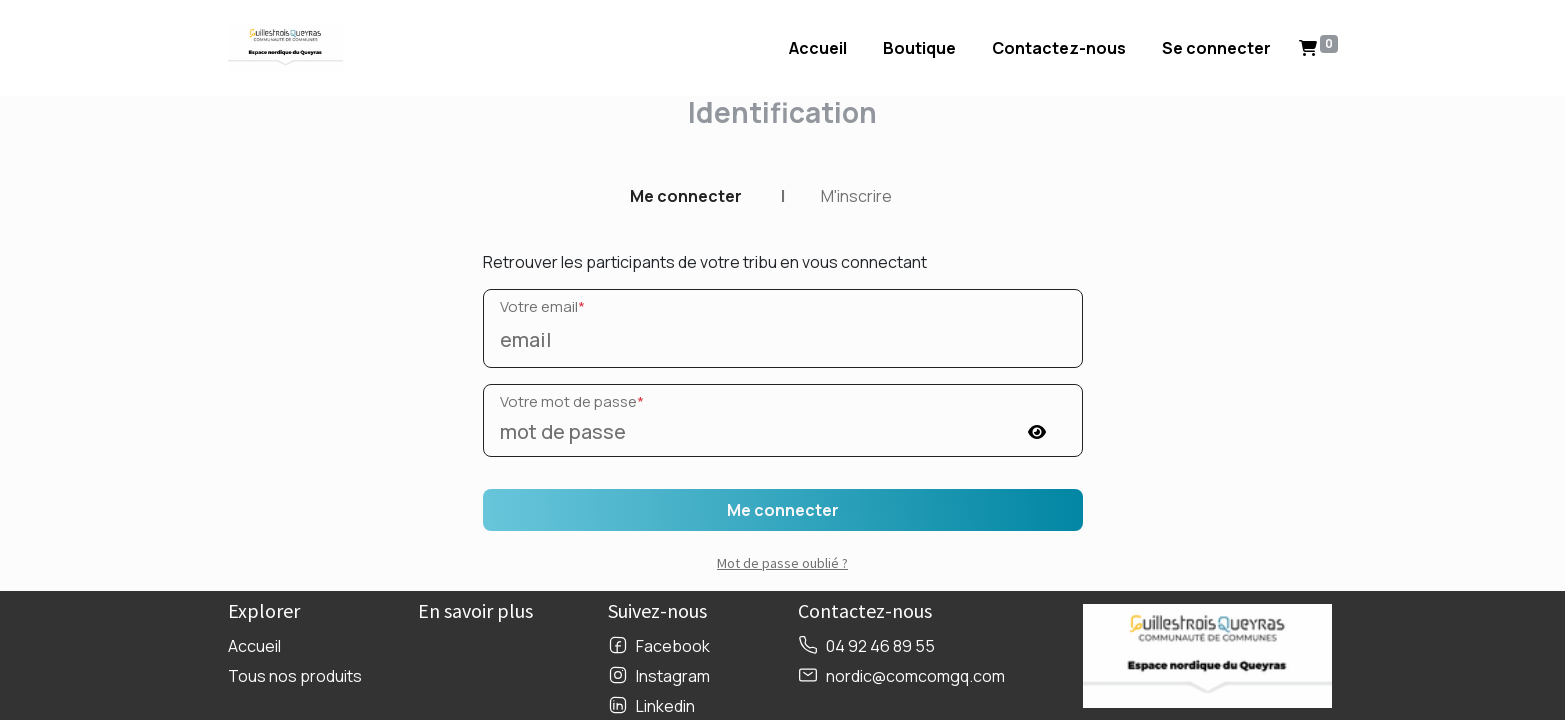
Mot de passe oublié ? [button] (782, 563)
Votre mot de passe (572, 401)
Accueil (254, 646)
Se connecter (1216, 48)
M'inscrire (856, 196)
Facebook (673, 646)
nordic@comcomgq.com (915, 676)
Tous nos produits (295, 676)
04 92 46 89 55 (880, 646)
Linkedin (665, 706)
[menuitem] (818, 48)
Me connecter (686, 196)
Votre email (542, 306)
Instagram (673, 676)
